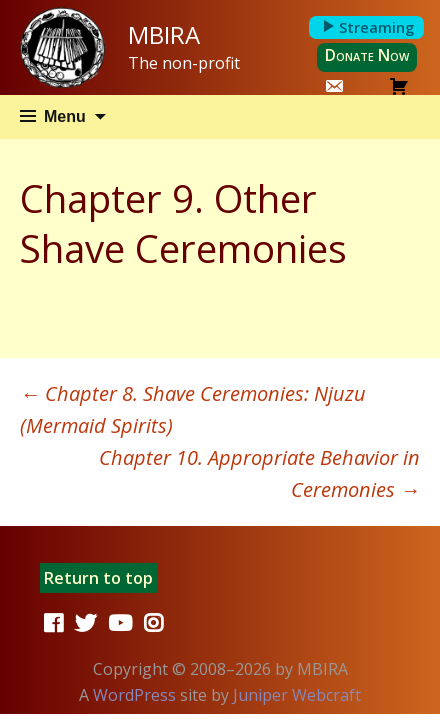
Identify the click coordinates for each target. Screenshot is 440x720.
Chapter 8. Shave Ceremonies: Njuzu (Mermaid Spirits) (193, 409)
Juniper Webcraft (297, 695)
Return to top (98, 578)
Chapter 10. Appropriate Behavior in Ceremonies (259, 473)
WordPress (134, 695)
